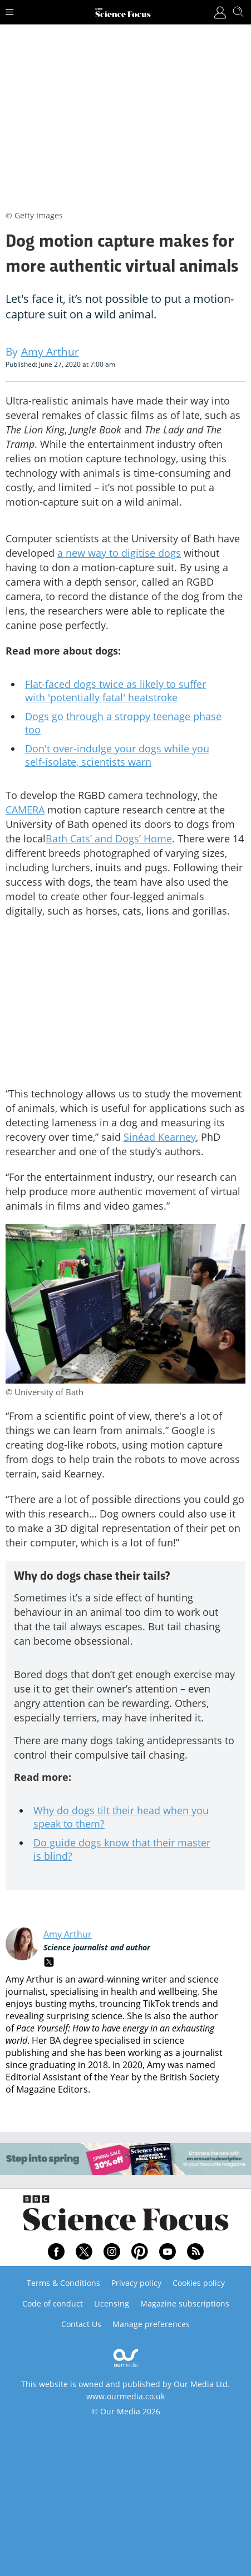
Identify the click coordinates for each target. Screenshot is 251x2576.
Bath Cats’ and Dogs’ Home (109, 838)
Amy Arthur (67, 1934)
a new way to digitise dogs (119, 553)
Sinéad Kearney (160, 1137)
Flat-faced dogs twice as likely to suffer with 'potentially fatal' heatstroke (115, 690)
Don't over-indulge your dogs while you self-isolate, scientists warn (117, 755)
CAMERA (25, 809)
